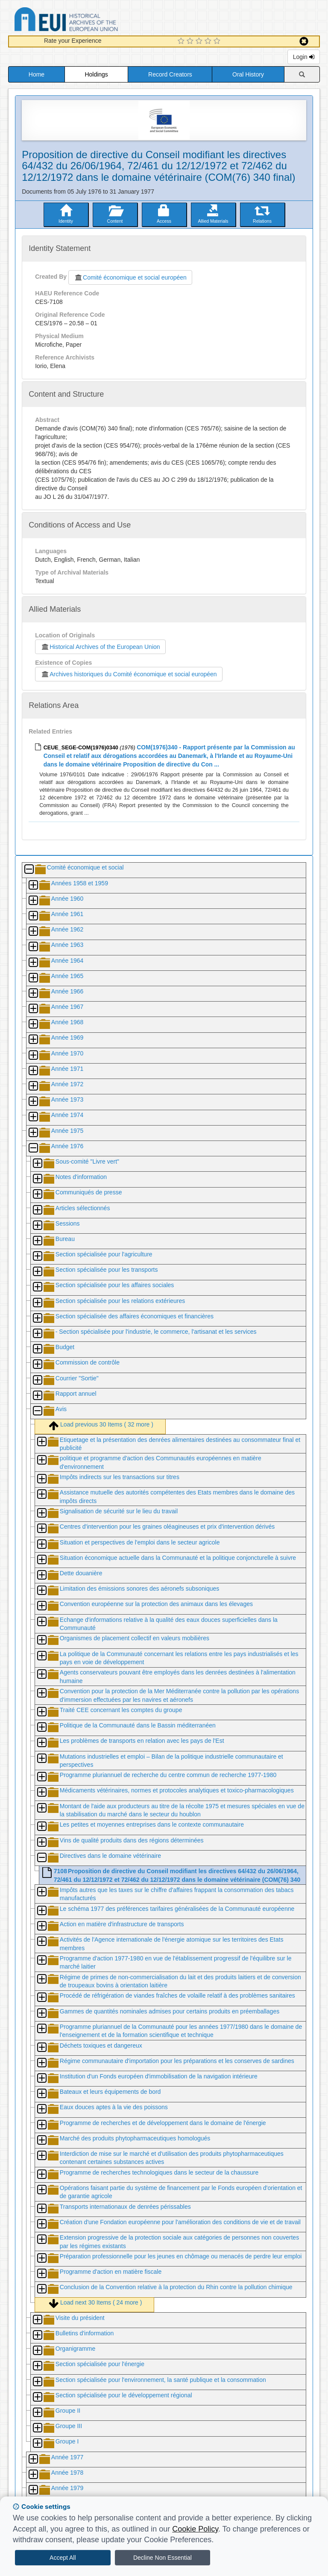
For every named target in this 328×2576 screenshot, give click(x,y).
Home (36, 74)
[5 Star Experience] (218, 41)
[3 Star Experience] (200, 41)
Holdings (96, 74)
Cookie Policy (195, 2529)
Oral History (248, 74)
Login (303, 56)
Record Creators (170, 74)
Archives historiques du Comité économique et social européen (129, 674)
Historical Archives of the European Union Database (90, 20)
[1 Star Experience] (182, 41)
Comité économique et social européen (130, 277)
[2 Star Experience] (191, 41)
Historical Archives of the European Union (100, 647)
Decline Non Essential (162, 2557)
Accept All (63, 2557)
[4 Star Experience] (209, 41)
